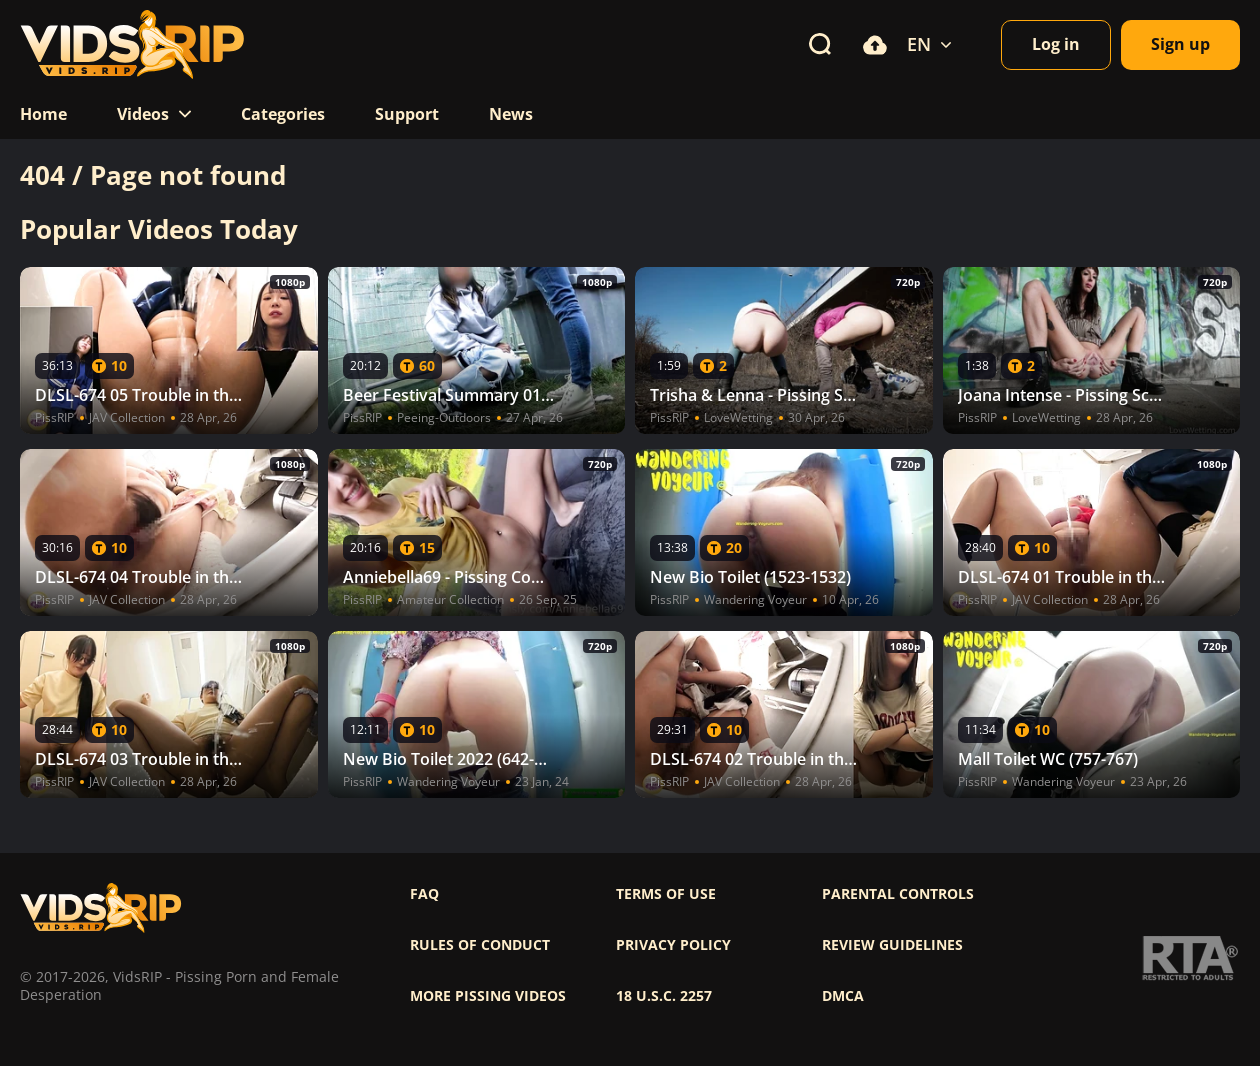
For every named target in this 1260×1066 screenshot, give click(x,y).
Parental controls (898, 894)
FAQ (424, 894)
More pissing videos (488, 996)
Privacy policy (673, 945)
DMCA (843, 996)
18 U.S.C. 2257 (664, 996)
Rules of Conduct (480, 945)
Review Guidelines (892, 945)
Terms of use (666, 894)
